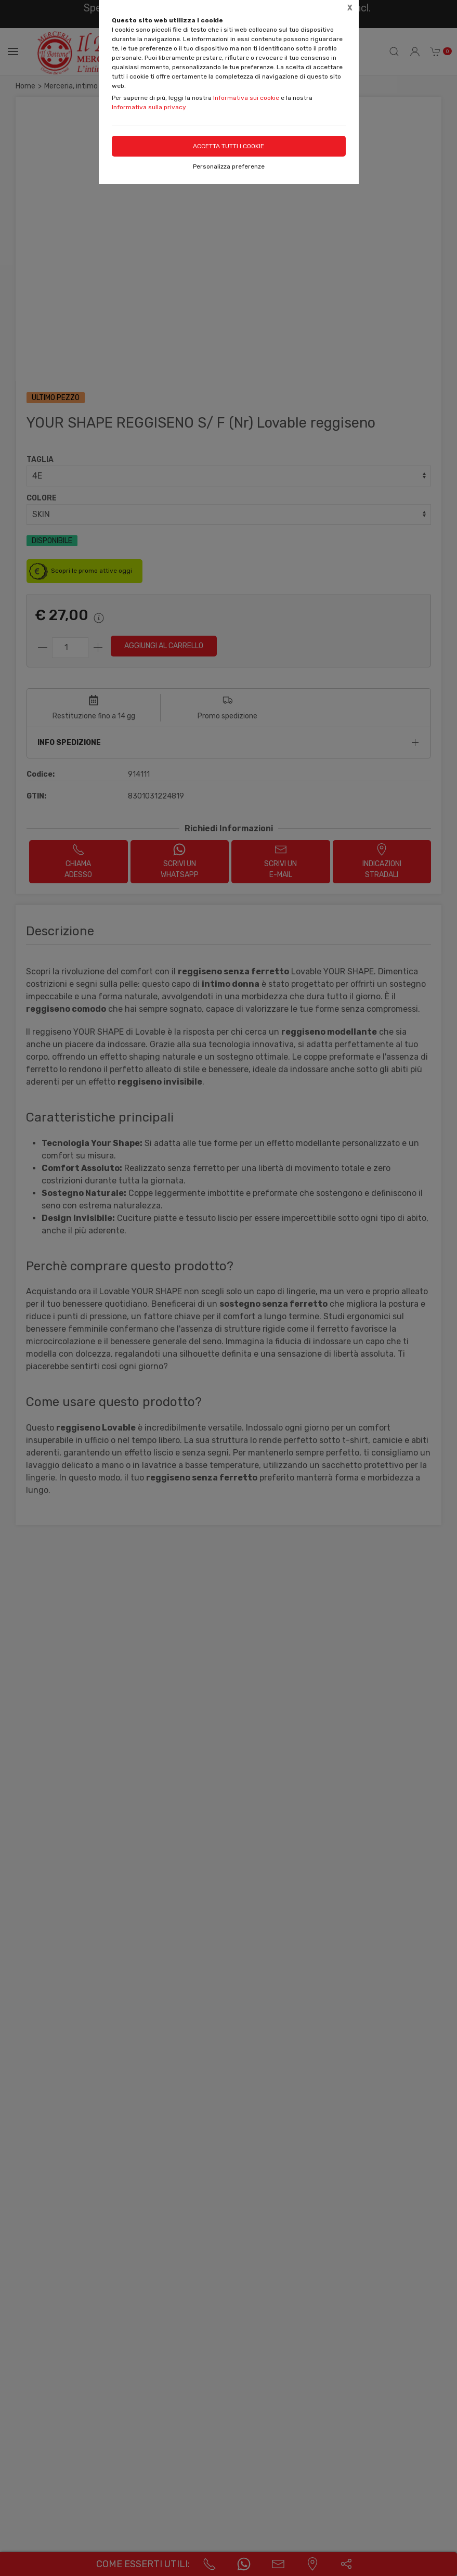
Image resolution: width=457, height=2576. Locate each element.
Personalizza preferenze (229, 166)
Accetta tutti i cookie (228, 146)
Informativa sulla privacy (149, 107)
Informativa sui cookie (246, 97)
